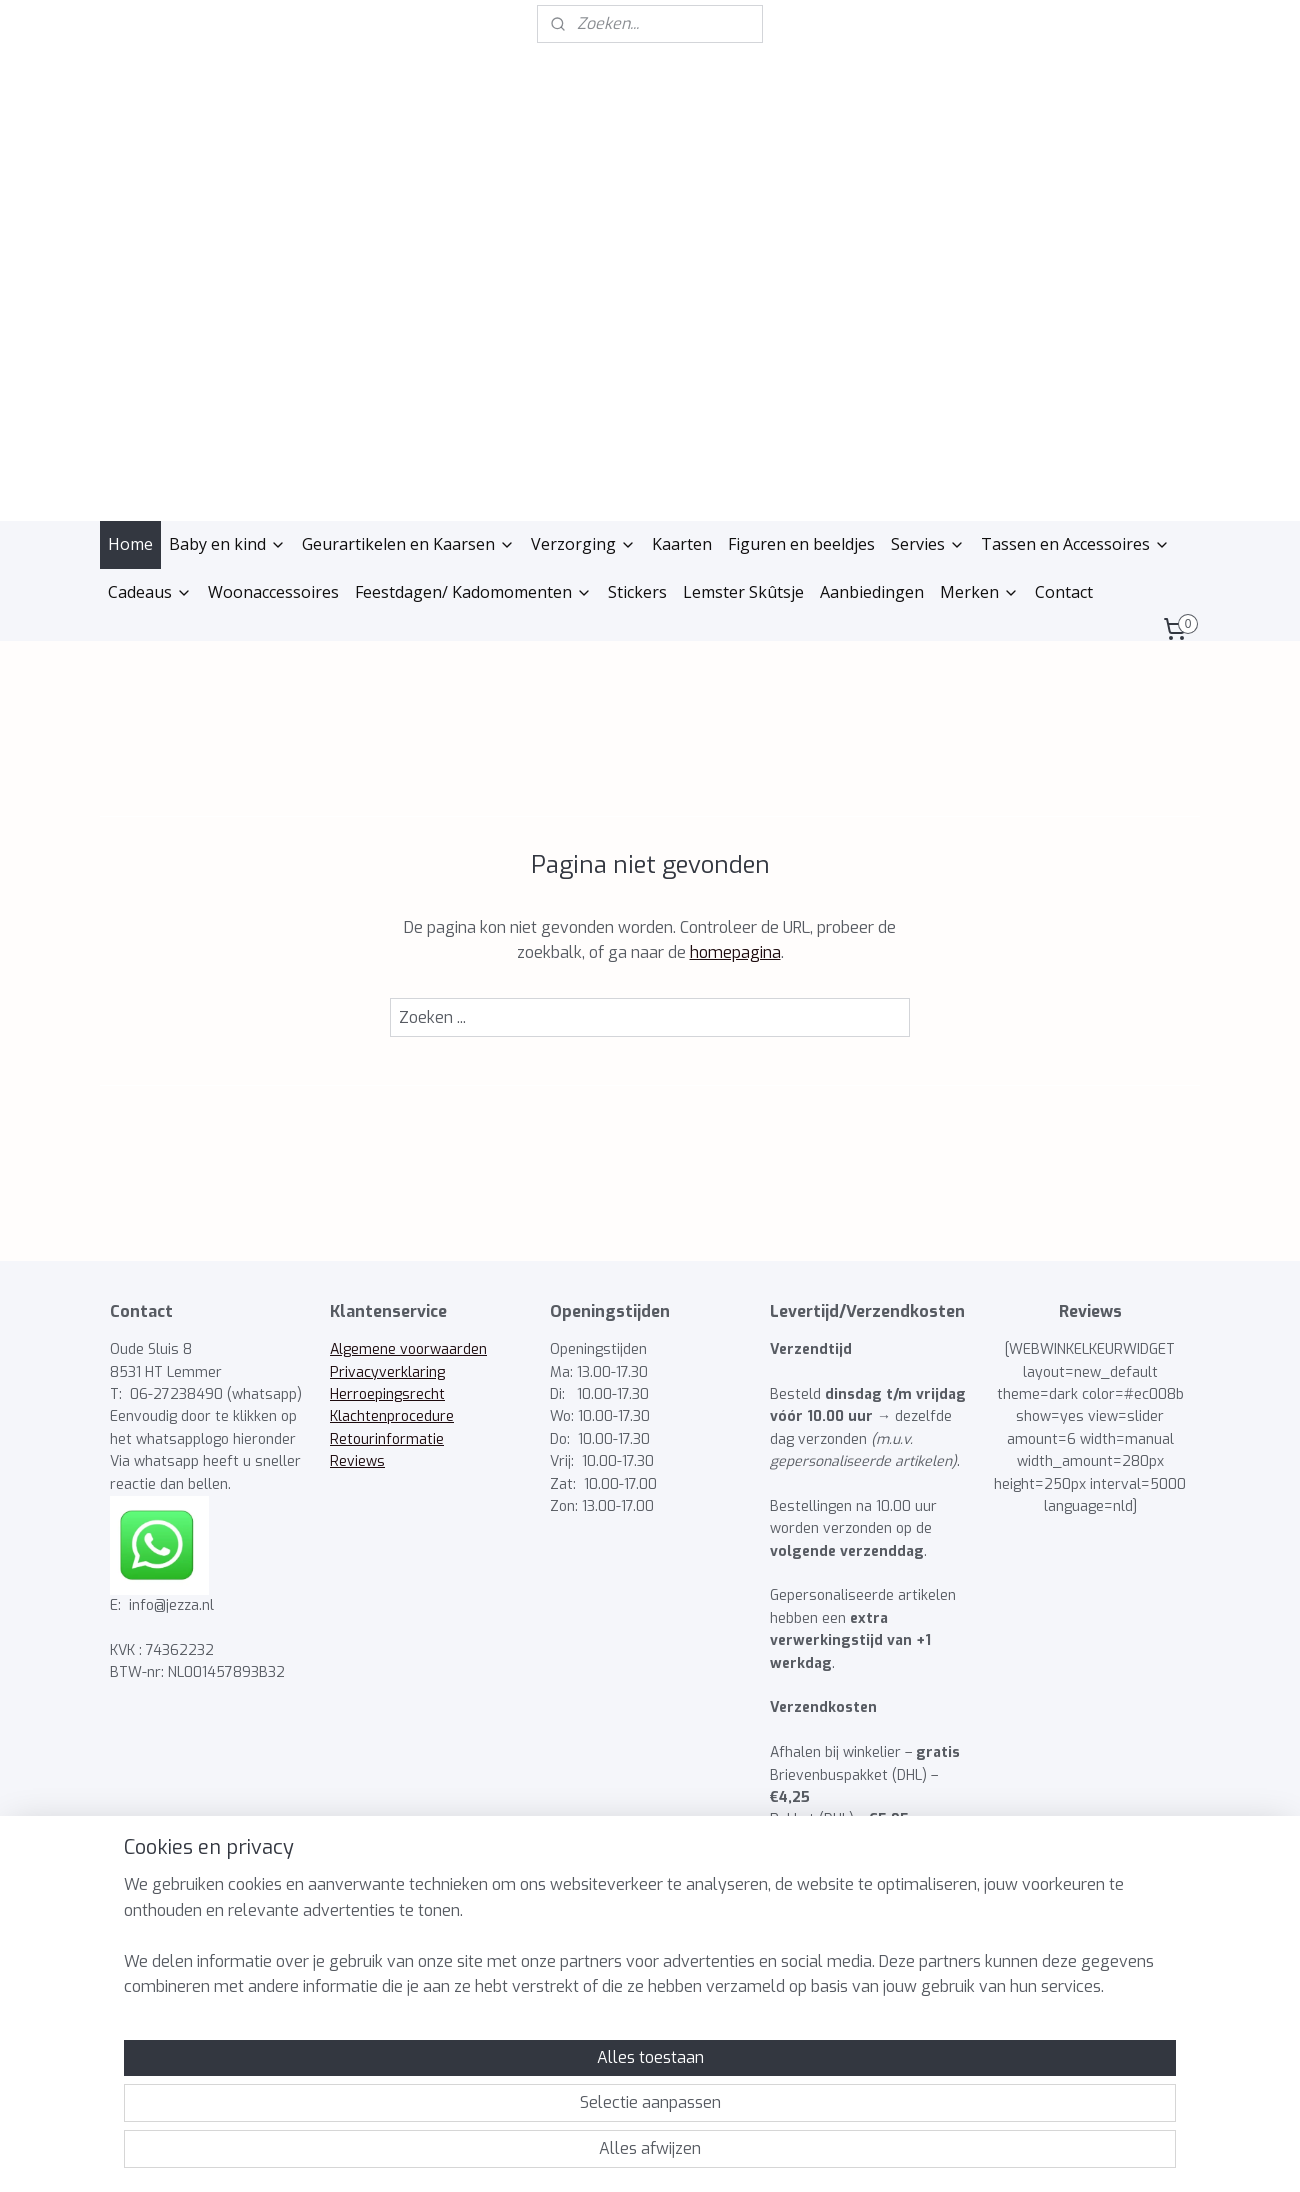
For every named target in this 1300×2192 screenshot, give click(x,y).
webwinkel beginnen (671, 2155)
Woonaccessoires (273, 592)
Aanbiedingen (872, 592)
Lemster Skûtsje (743, 592)
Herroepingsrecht (387, 1394)
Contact (1064, 592)
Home (130, 544)
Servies (928, 544)
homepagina (735, 952)
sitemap (560, 2155)
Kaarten (682, 544)
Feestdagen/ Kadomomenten (473, 592)
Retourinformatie (387, 1439)
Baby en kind (227, 544)
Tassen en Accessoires (1075, 544)
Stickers (637, 592)
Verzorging (583, 544)
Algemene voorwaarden (408, 1349)
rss (598, 2155)
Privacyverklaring (387, 1372)
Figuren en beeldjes (801, 544)
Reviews (357, 1461)
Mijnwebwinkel (845, 2155)
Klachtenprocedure (392, 1416)
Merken (979, 592)
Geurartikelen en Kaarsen (408, 544)
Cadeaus (150, 592)
